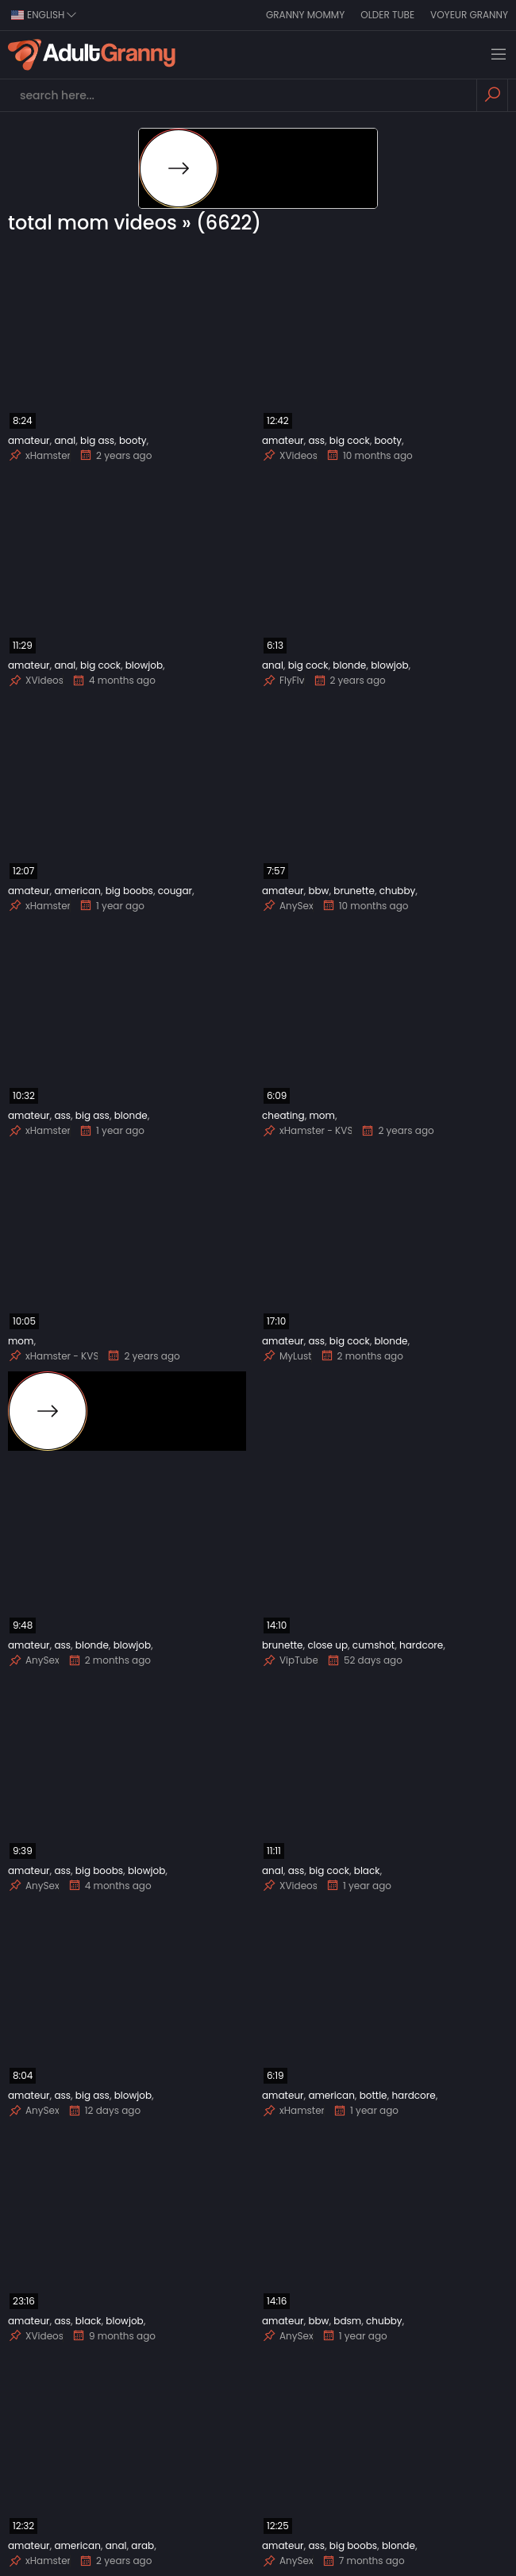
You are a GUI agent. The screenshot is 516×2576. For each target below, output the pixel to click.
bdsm (347, 2320)
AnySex (288, 906)
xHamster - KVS (307, 1131)
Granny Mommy (305, 14)
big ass (97, 440)
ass (316, 440)
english (44, 14)
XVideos (290, 456)
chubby (397, 890)
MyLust (287, 1356)
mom (321, 1115)
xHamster (39, 456)
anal (64, 440)
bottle (373, 2095)
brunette (354, 890)
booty (133, 440)
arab (142, 2545)
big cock (349, 440)
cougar (175, 890)
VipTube (290, 1660)
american (77, 890)
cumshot (373, 1645)
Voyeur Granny (469, 14)
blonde (349, 665)
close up (327, 1645)
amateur (29, 440)
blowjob (144, 665)
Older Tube (387, 14)
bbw (318, 890)
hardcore (421, 1645)
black (367, 1870)
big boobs (129, 890)
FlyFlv (283, 680)
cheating (283, 1115)
